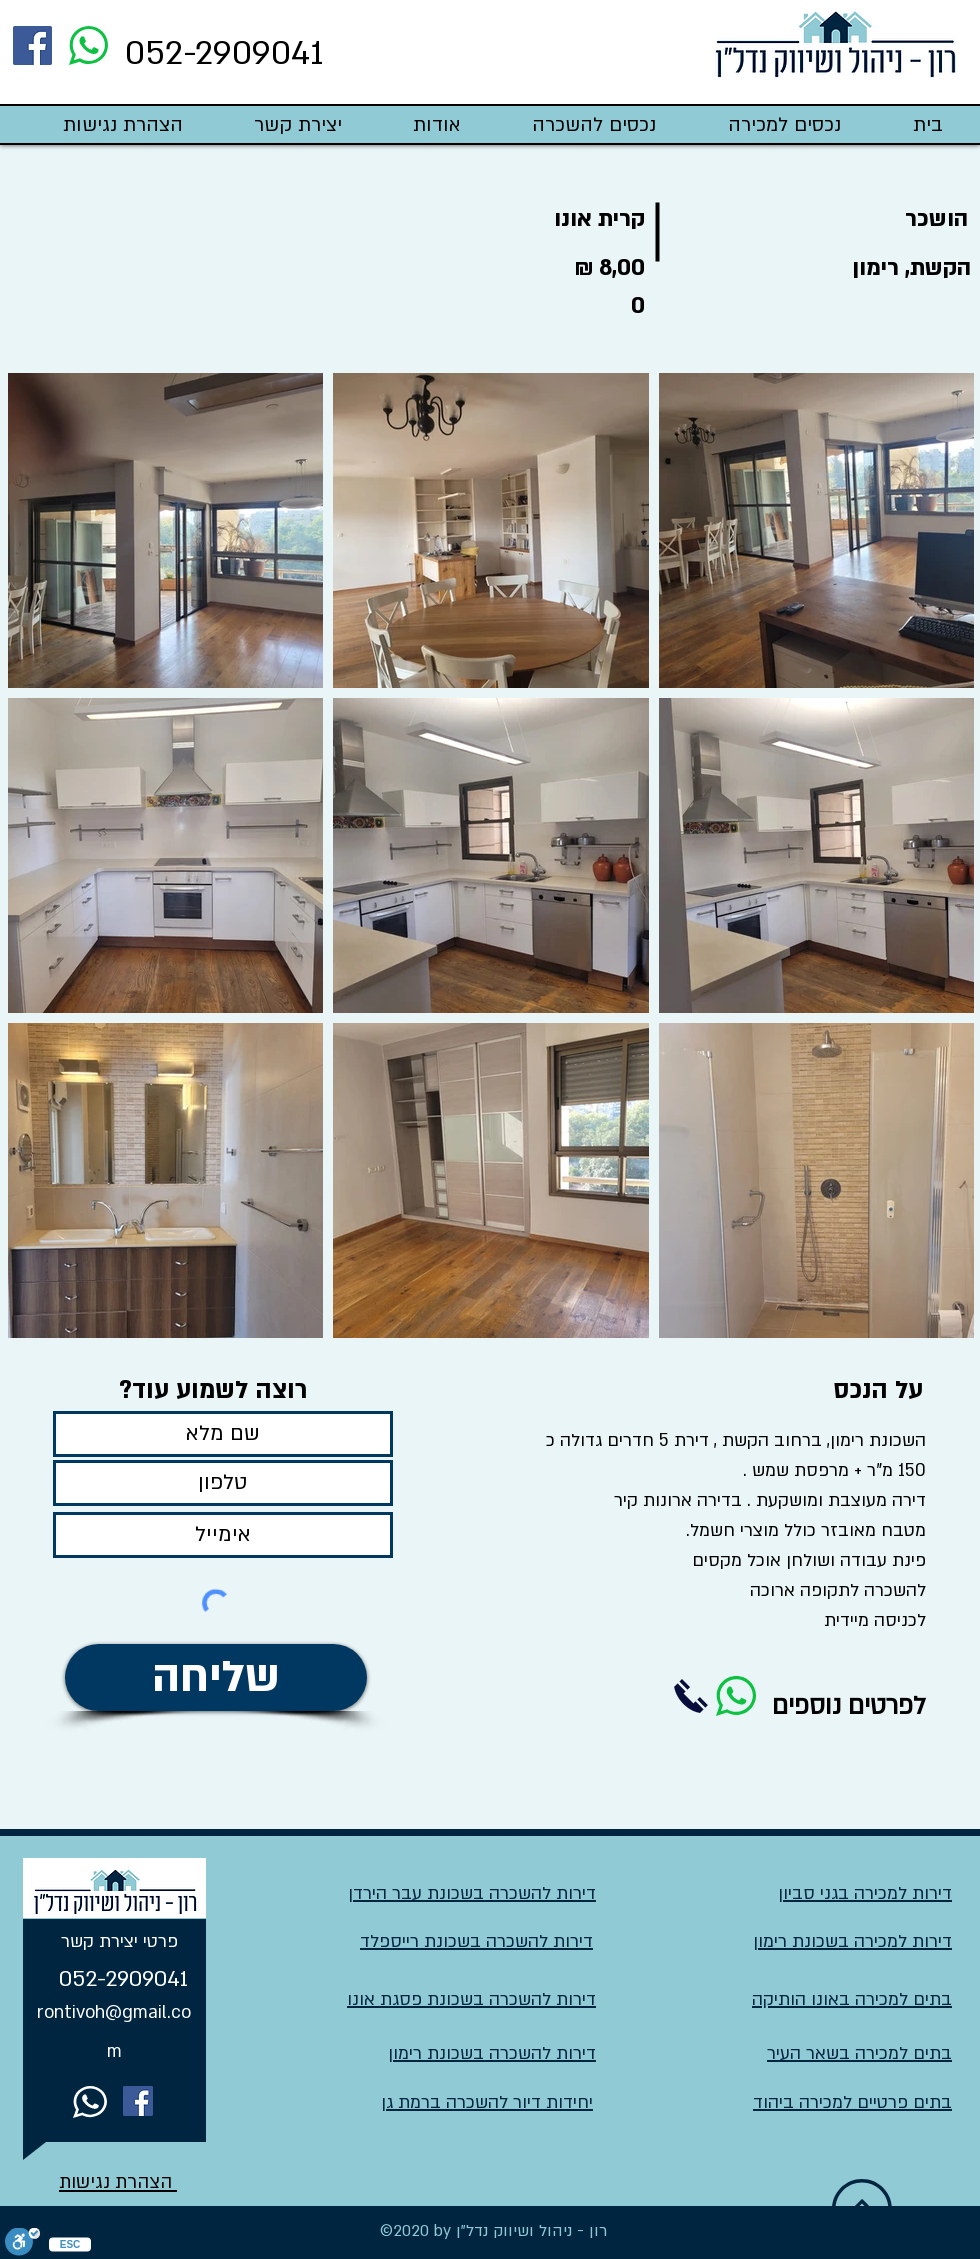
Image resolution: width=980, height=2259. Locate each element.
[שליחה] (216, 1677)
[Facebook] (32, 45)
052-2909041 (224, 53)
